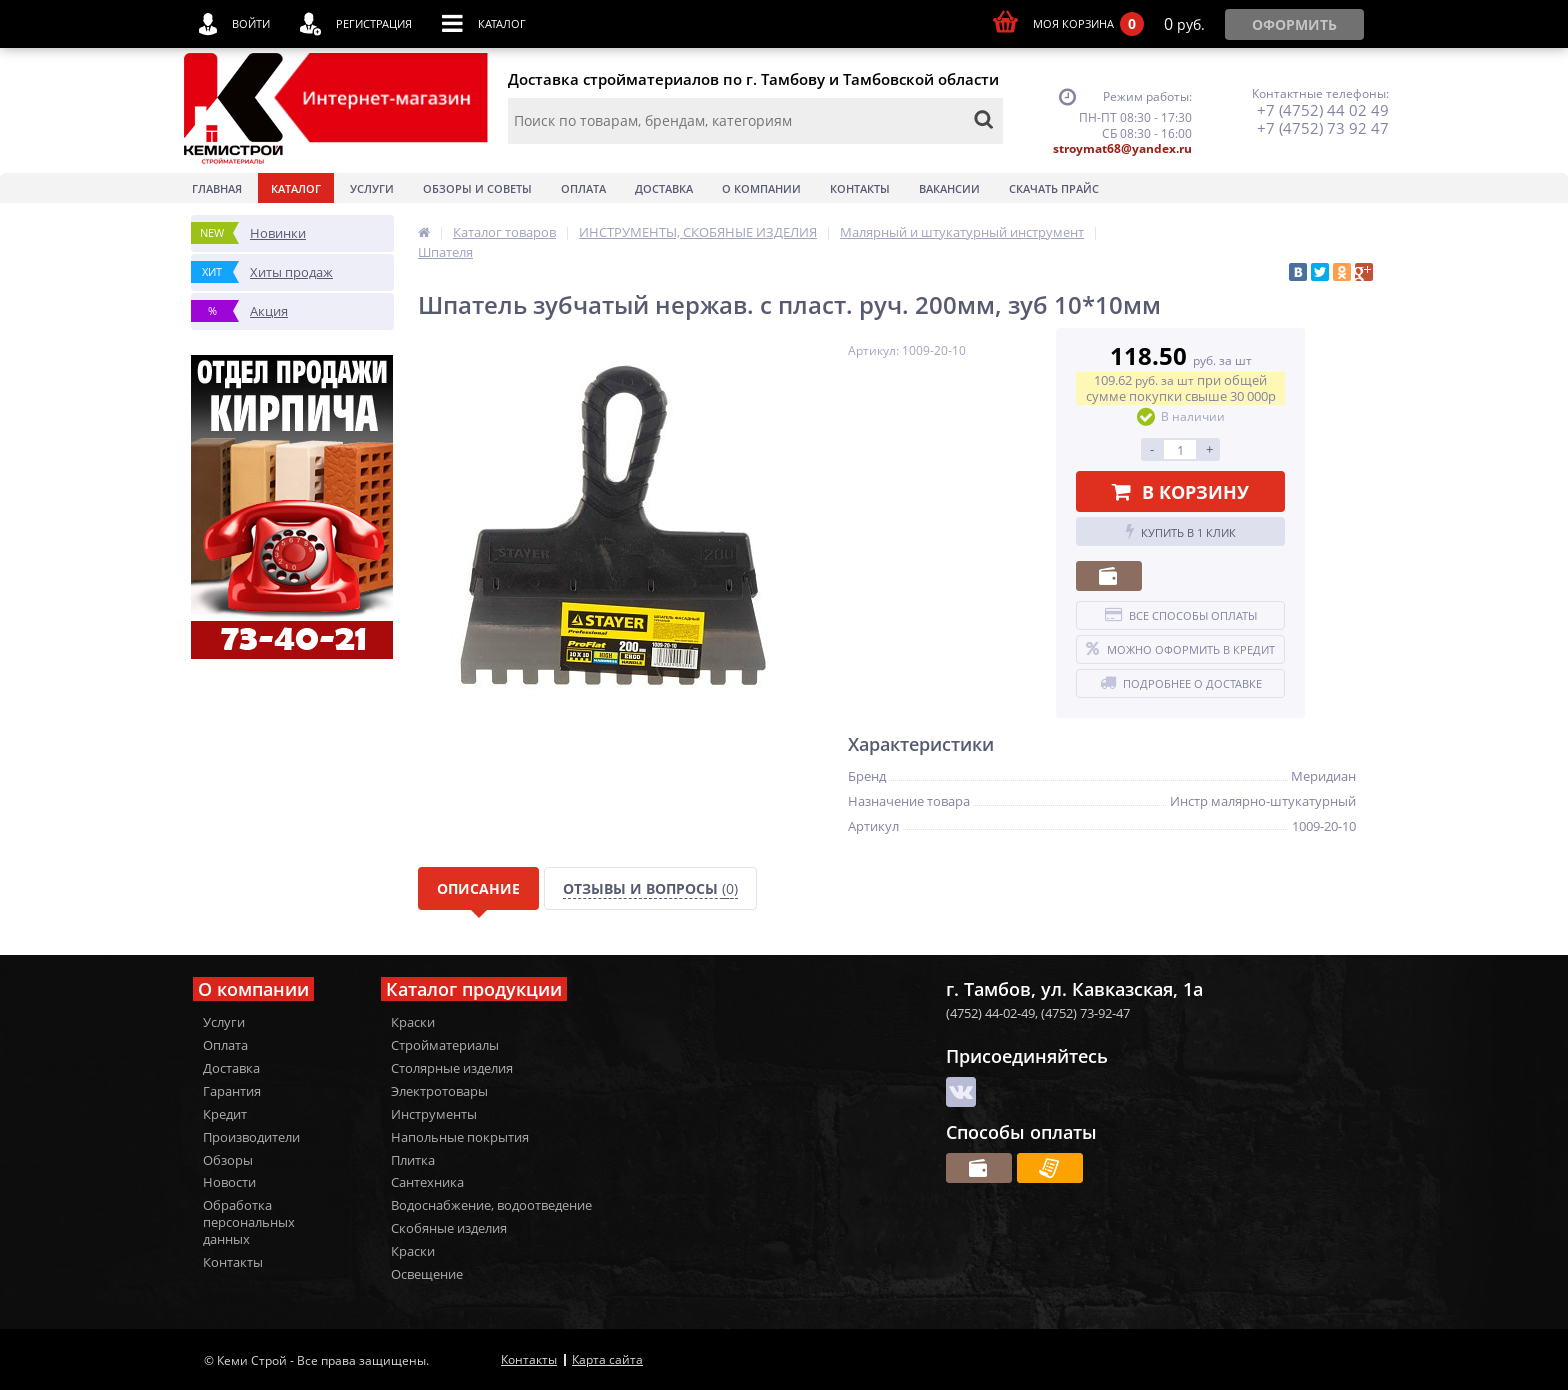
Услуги (372, 188)
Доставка (664, 188)
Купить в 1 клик (1181, 532)
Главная (217, 188)
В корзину (1180, 492)
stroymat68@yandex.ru (1122, 148)
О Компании (761, 188)
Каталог (296, 188)
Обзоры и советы (477, 188)
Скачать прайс (1054, 188)
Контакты (860, 188)
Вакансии (949, 188)
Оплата (583, 188)
